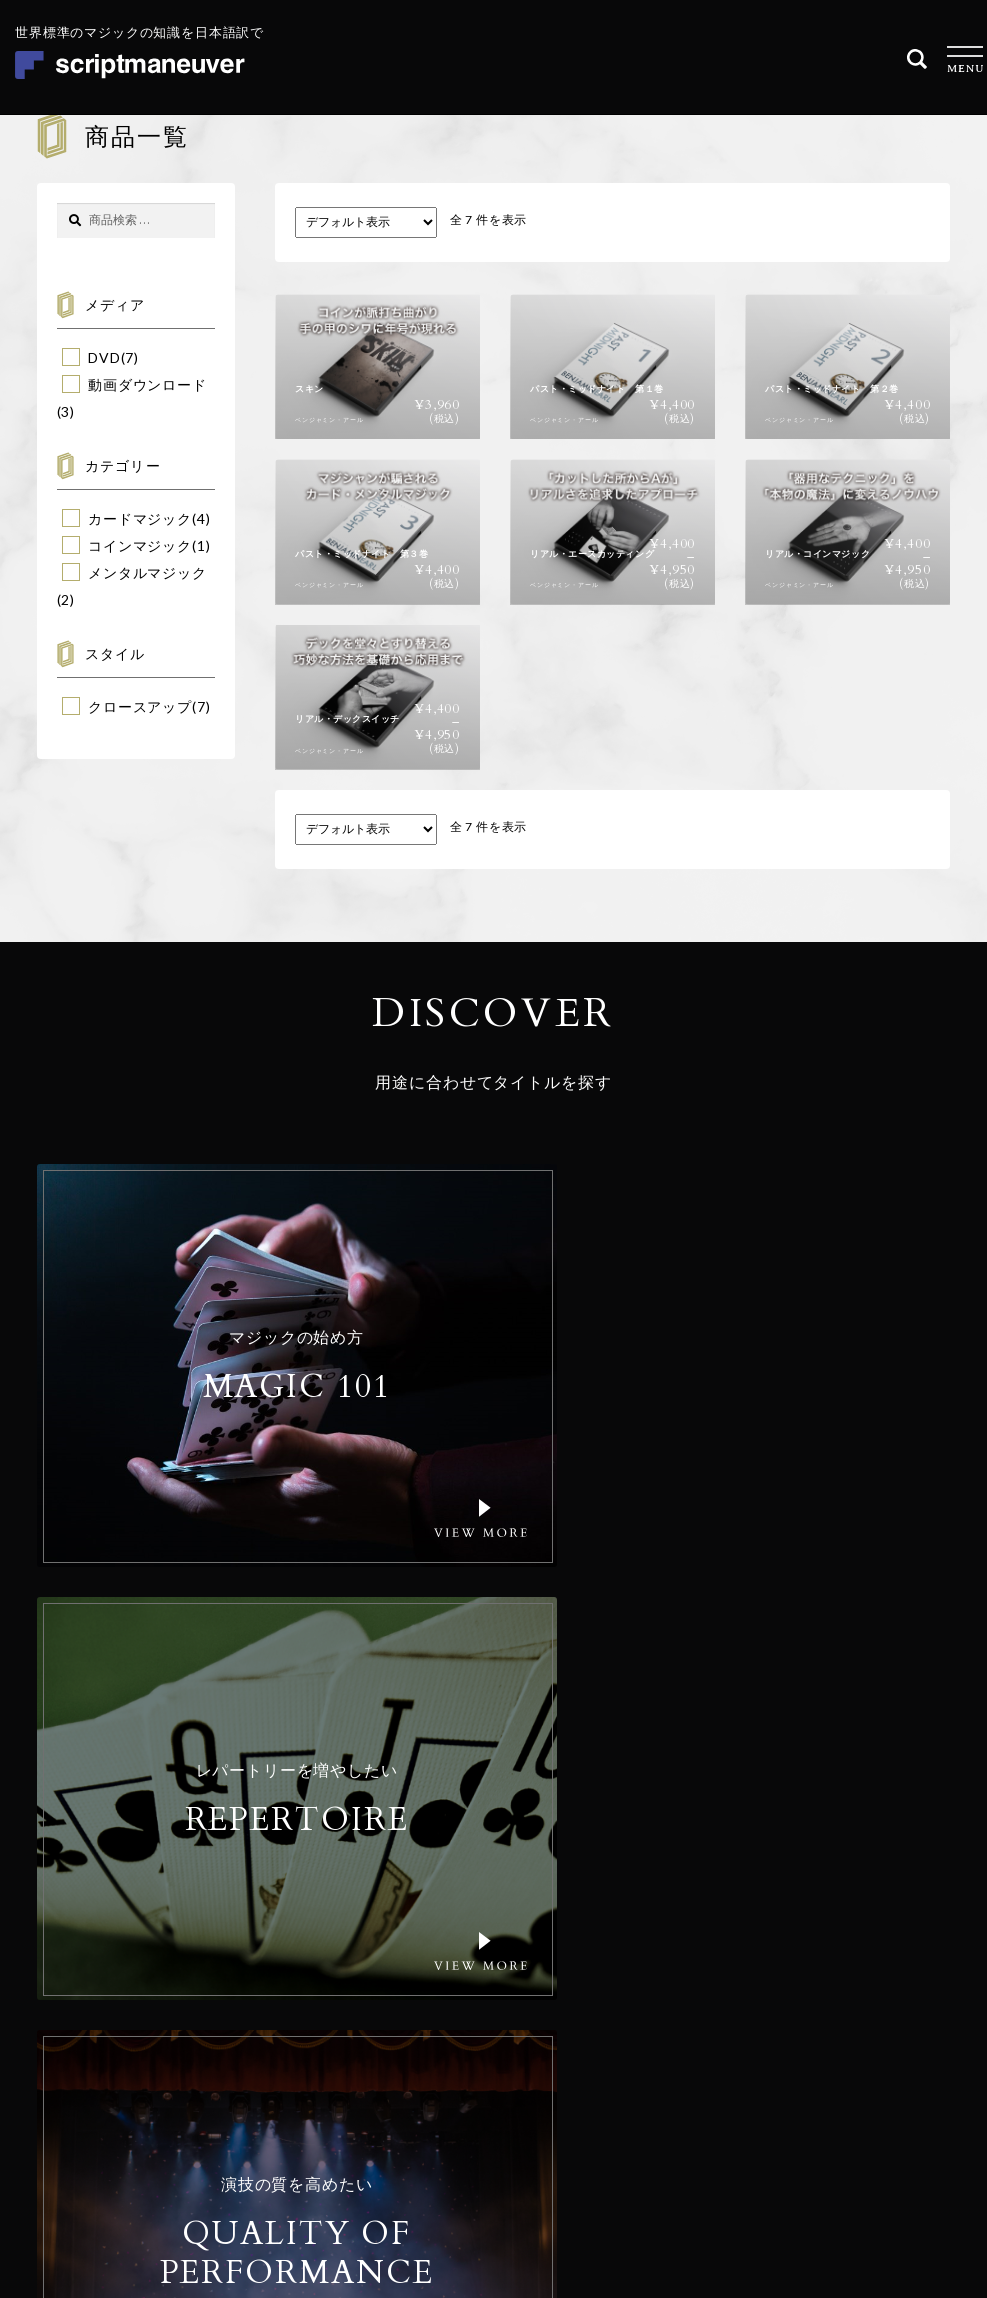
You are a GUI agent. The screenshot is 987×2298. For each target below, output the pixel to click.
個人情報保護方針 (742, 2161)
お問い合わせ (441, 2083)
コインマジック (140, 545)
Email (572, 1947)
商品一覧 (426, 1922)
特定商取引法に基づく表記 (873, 2161)
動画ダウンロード (147, 384)
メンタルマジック (147, 572)
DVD (104, 357)
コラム (419, 2051)
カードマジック (140, 518)
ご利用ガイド (441, 2018)
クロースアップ (140, 706)
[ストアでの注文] (366, 222)
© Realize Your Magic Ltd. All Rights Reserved (821, 2099)
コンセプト (434, 1954)
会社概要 (426, 1986)
